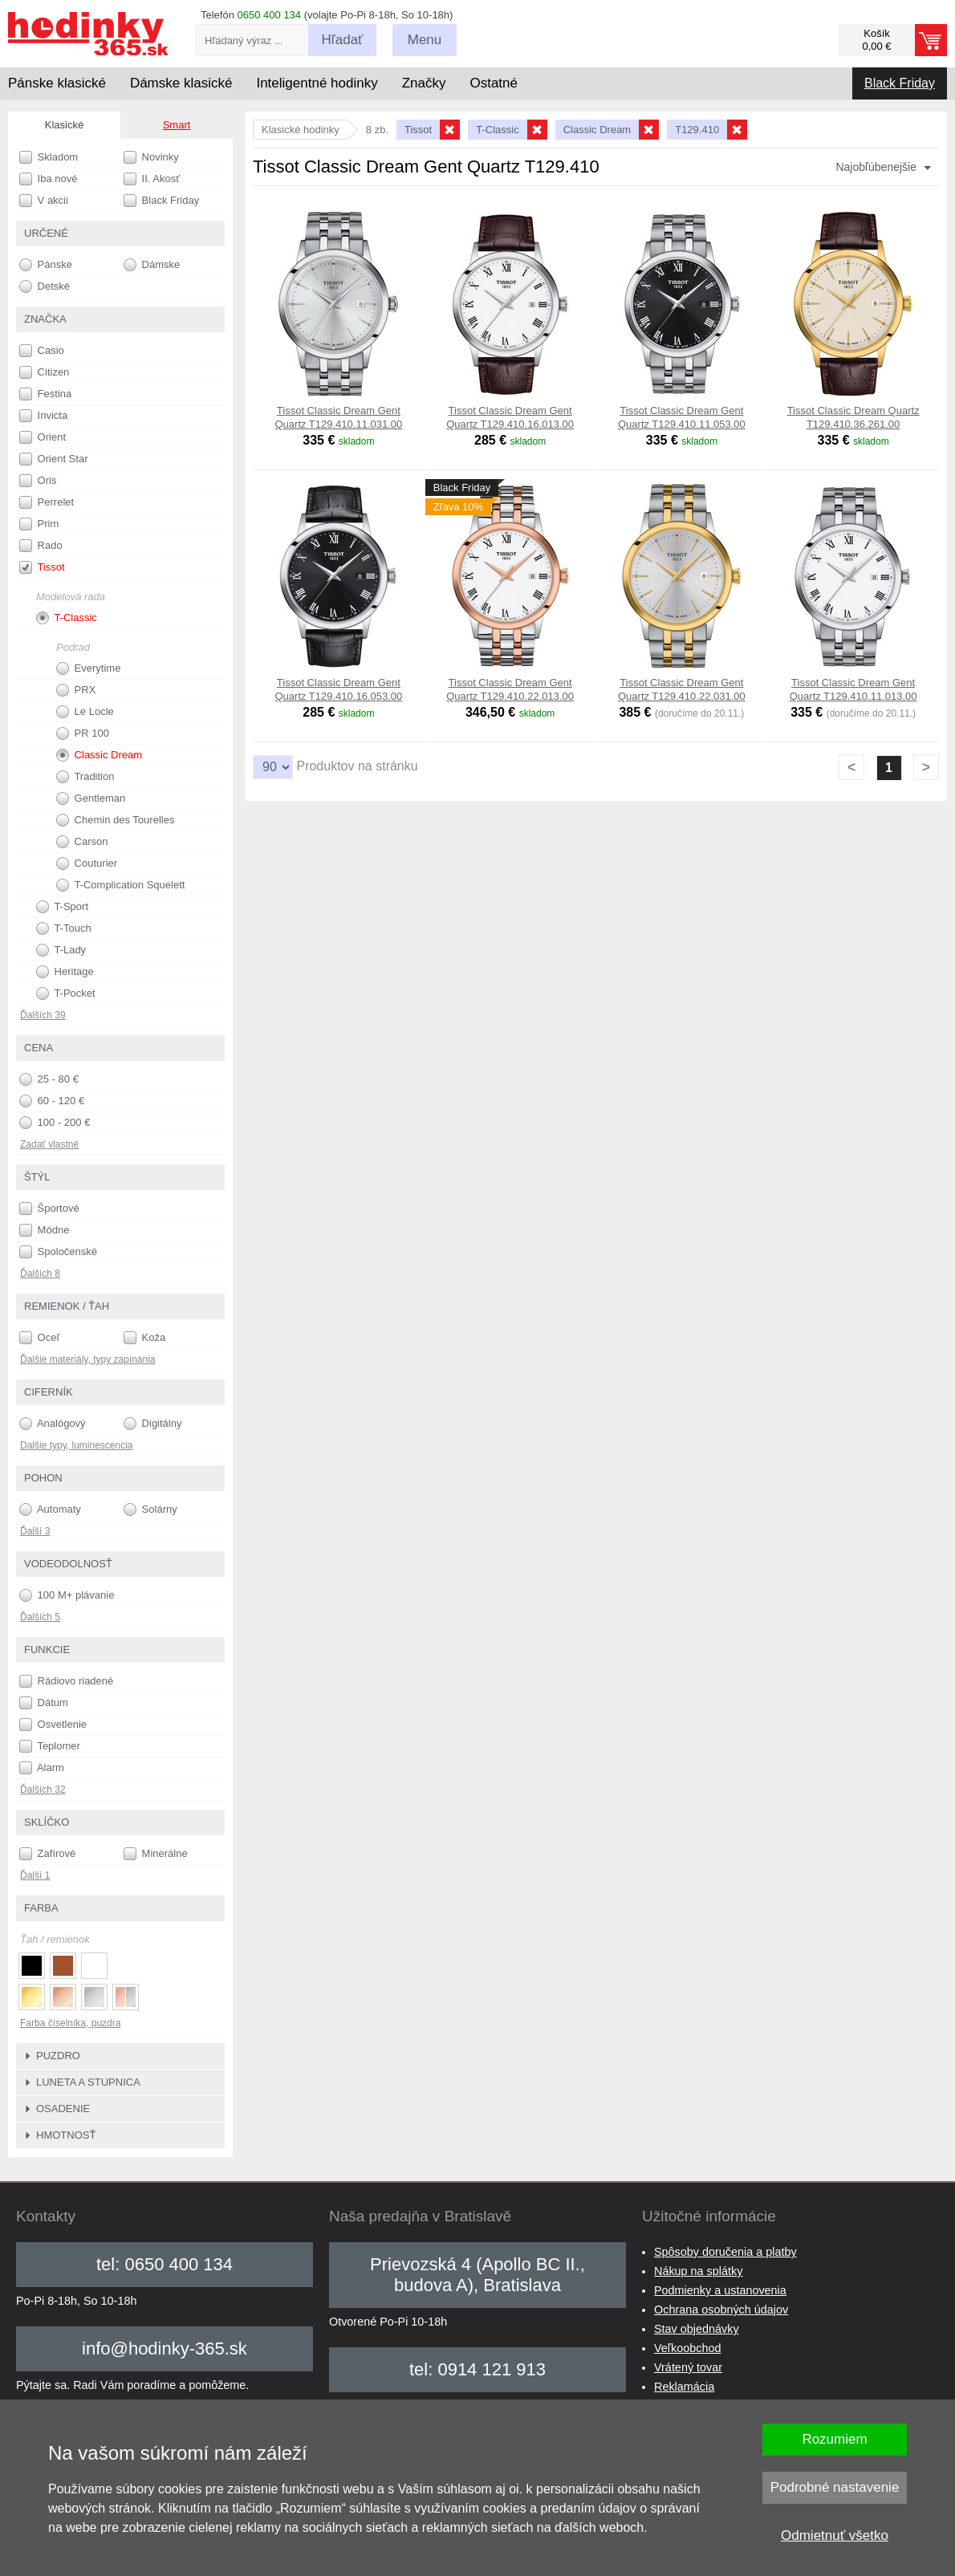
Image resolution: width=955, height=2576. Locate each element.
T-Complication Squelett (120, 885)
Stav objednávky (696, 2328)
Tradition (85, 776)
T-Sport (62, 906)
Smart (177, 125)
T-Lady (61, 950)
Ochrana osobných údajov (721, 2309)
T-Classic (66, 617)
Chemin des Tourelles (115, 820)
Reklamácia (684, 2386)
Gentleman (90, 798)
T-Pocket (66, 993)
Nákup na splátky (698, 2271)
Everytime (88, 668)
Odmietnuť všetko (834, 2535)
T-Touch (63, 928)
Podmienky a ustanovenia (720, 2290)
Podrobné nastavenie (835, 2487)
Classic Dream (99, 755)
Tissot (42, 567)
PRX (76, 690)
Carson (82, 841)
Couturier (86, 863)
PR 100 (82, 733)
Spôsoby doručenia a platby (725, 2251)
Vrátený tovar (688, 2367)
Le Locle (85, 711)
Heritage (65, 971)
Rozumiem (834, 2439)
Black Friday (899, 83)
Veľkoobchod (687, 2348)
